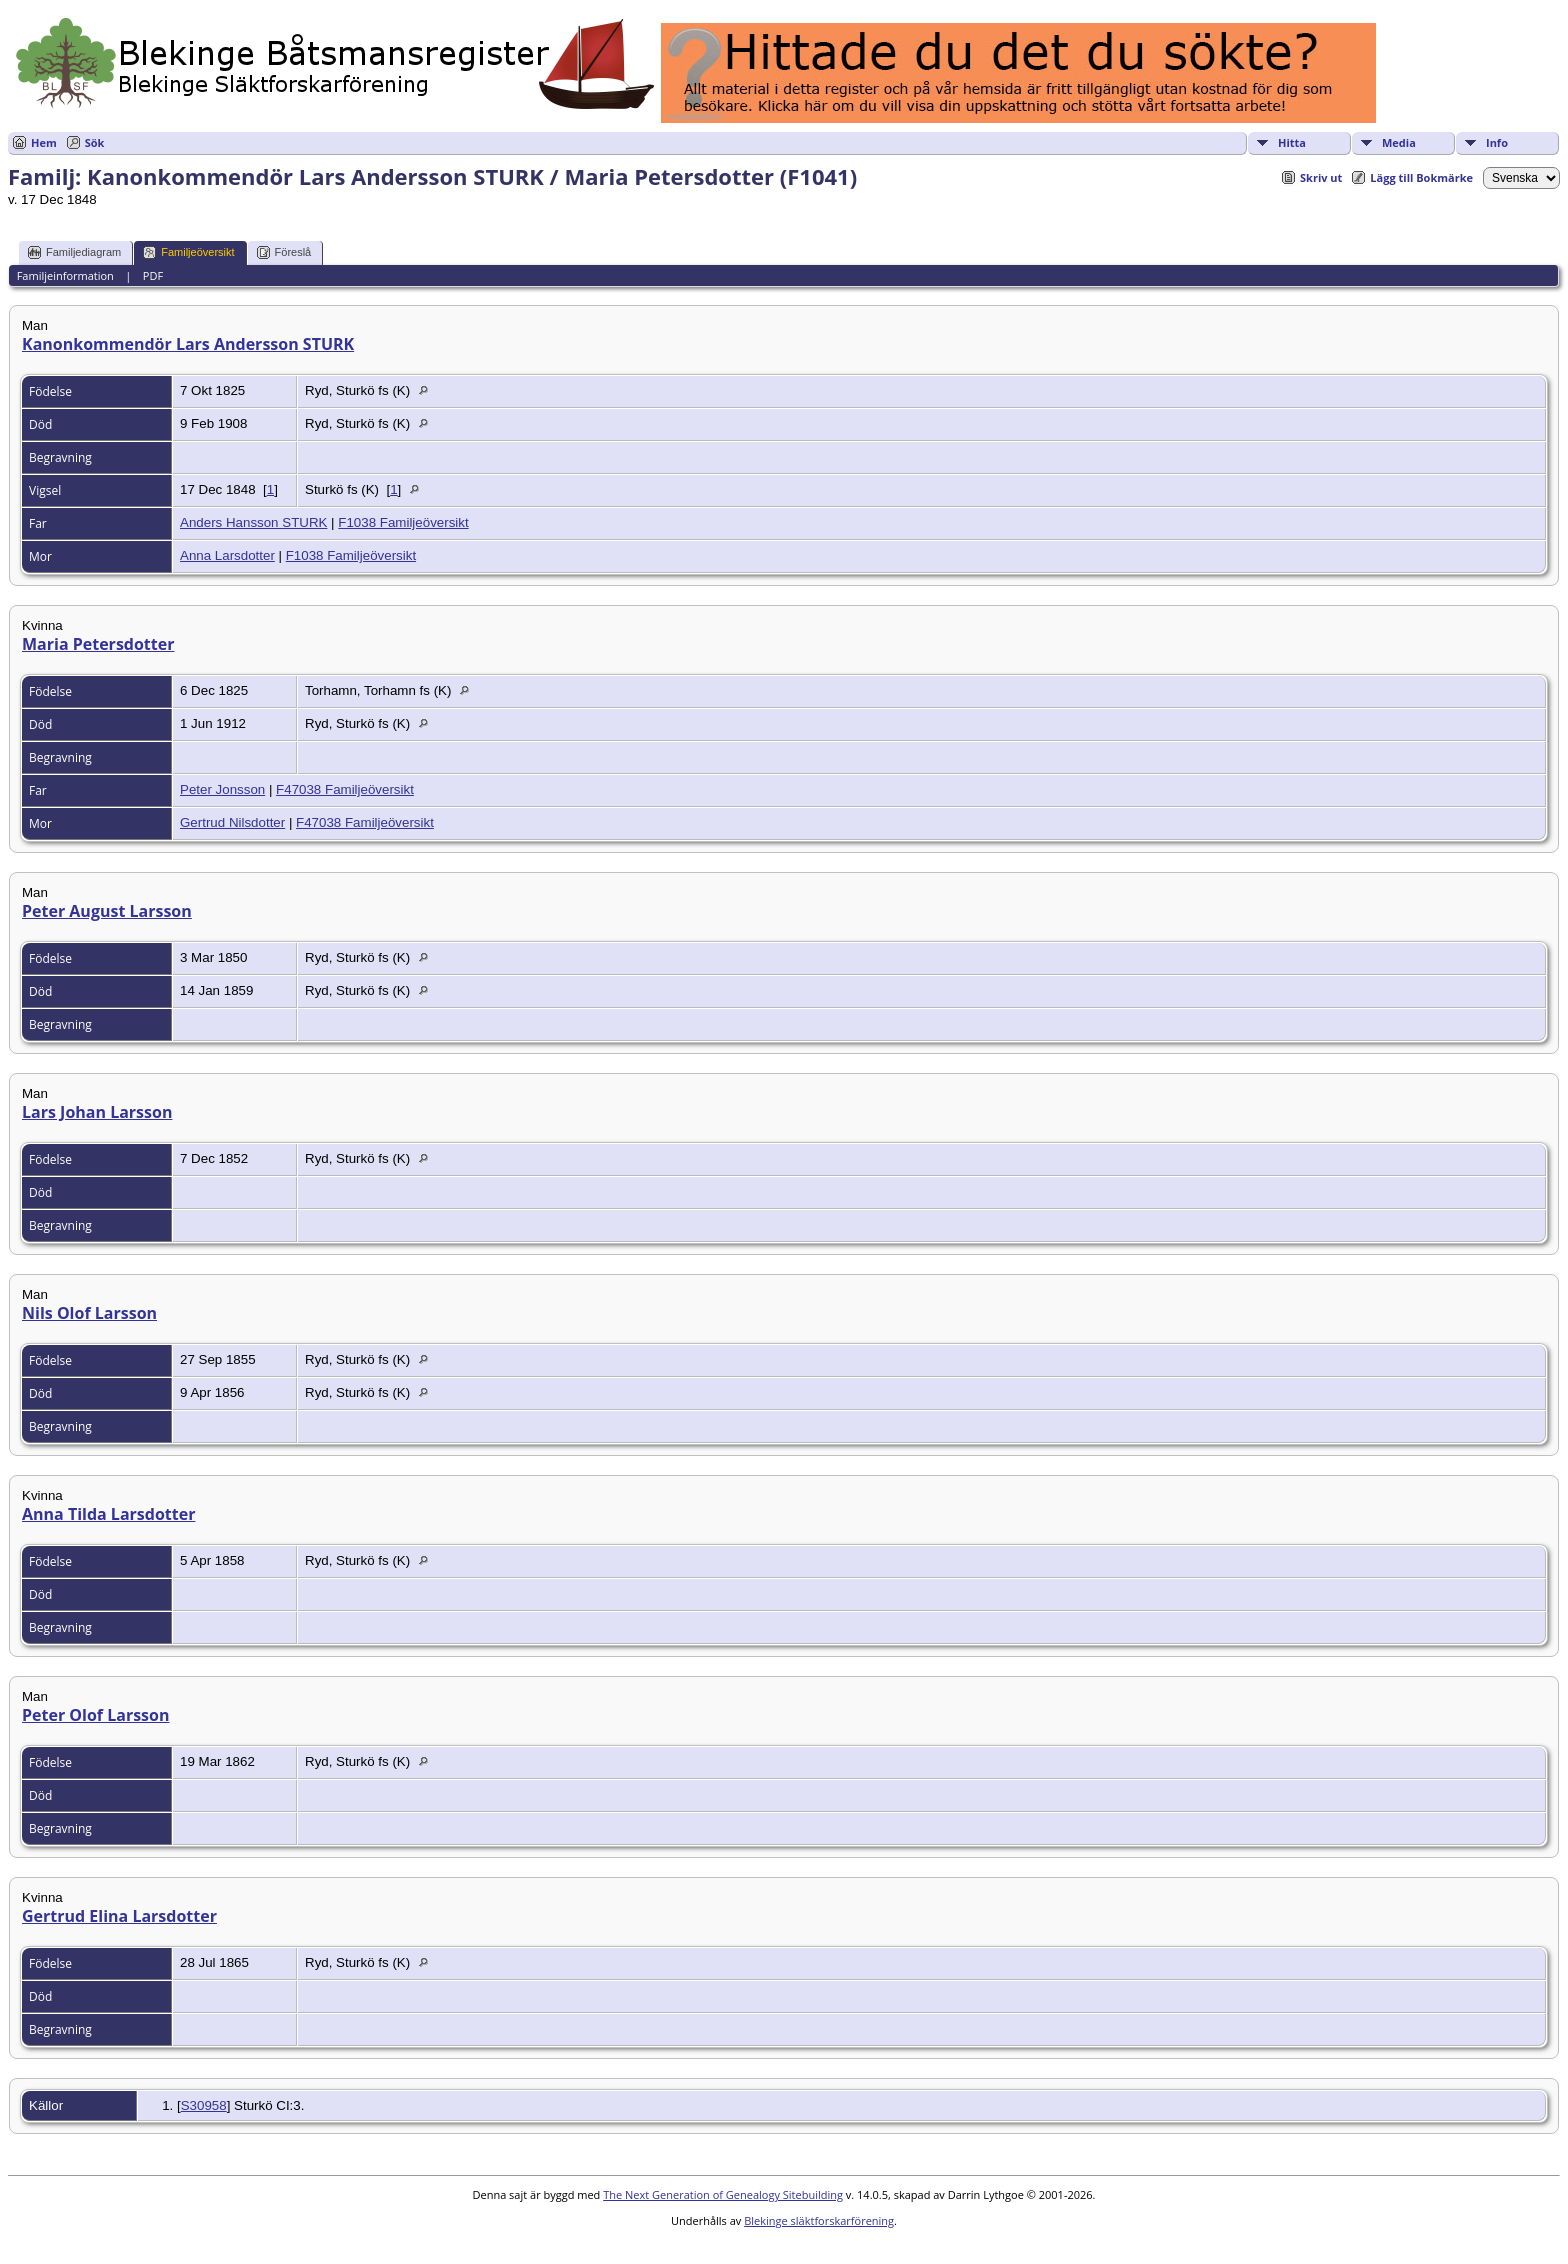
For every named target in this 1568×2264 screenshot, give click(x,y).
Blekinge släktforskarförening (819, 2220)
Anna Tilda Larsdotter (108, 1514)
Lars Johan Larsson (97, 1112)
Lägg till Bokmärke (1421, 177)
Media (1399, 142)
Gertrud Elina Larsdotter (119, 1916)
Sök (95, 142)
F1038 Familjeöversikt (403, 522)
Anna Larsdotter (227, 555)
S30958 (204, 2105)
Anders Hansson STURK (253, 522)
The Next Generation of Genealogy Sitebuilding (723, 2194)
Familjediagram (74, 252)
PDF (153, 275)
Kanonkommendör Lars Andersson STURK (188, 344)
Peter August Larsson (107, 911)
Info (1497, 142)
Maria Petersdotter (98, 644)
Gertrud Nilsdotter (232, 822)
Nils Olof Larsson (89, 1313)
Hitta (1292, 142)
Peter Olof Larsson (96, 1715)
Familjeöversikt (188, 252)
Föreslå (284, 252)
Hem (44, 142)
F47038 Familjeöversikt (345, 789)
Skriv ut (1321, 177)
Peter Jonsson (222, 789)
